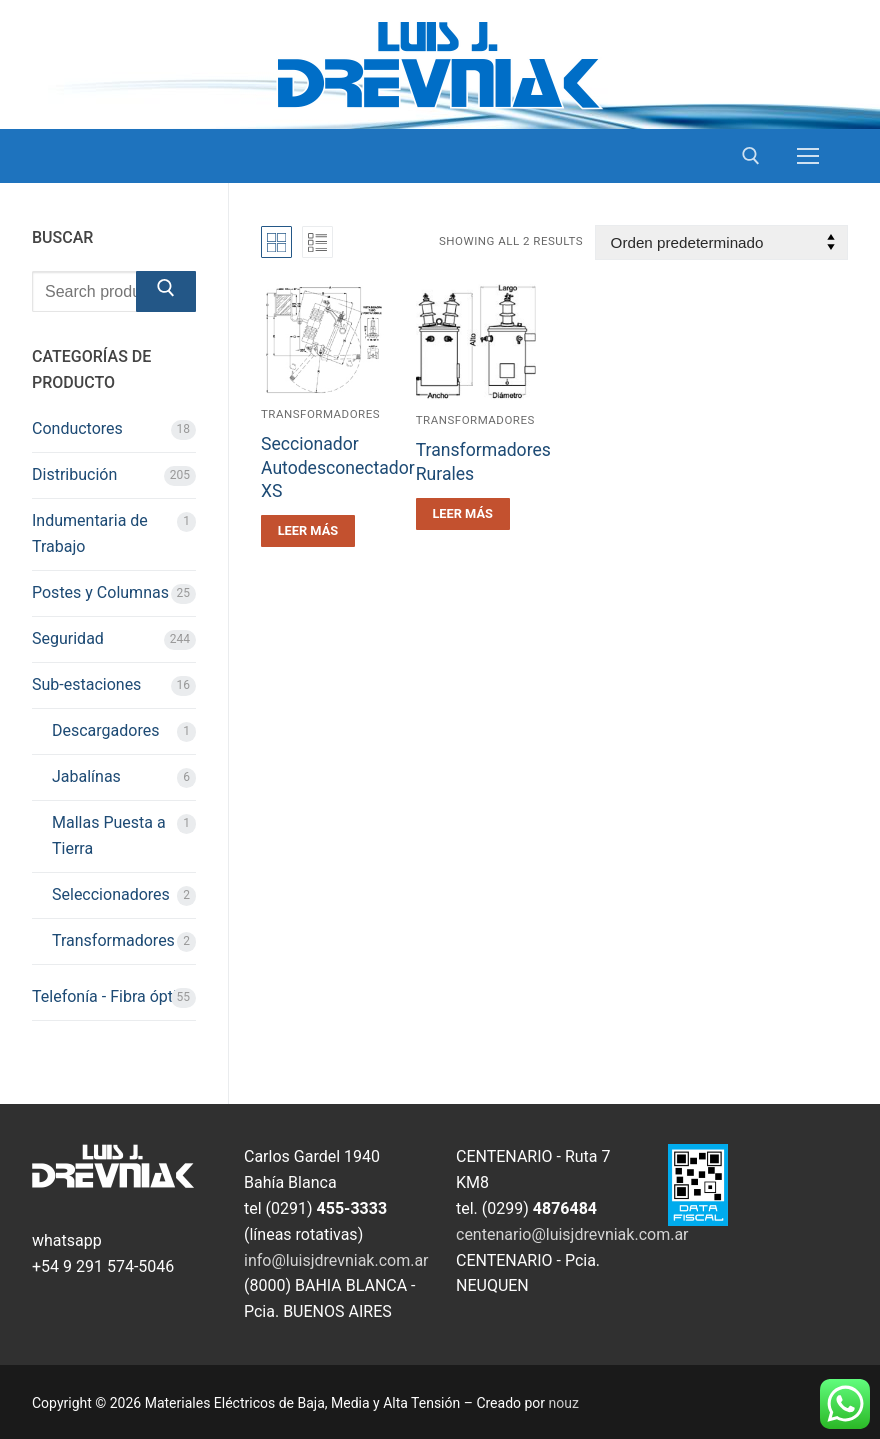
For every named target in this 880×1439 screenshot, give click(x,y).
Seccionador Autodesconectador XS (338, 468)
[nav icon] (808, 156)
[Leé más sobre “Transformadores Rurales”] (463, 514)
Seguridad (68, 638)
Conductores (77, 428)
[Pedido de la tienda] (721, 242)
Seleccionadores (111, 894)
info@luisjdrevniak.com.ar (336, 1260)
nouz (564, 1403)
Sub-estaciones (86, 684)
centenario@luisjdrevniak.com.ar (572, 1234)
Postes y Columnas (100, 592)
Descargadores (105, 730)
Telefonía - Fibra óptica (113, 996)
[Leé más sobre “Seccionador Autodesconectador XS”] (308, 531)
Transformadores (320, 414)
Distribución (74, 474)
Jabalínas (86, 776)
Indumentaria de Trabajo (90, 533)
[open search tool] (751, 156)
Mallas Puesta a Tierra (109, 835)
